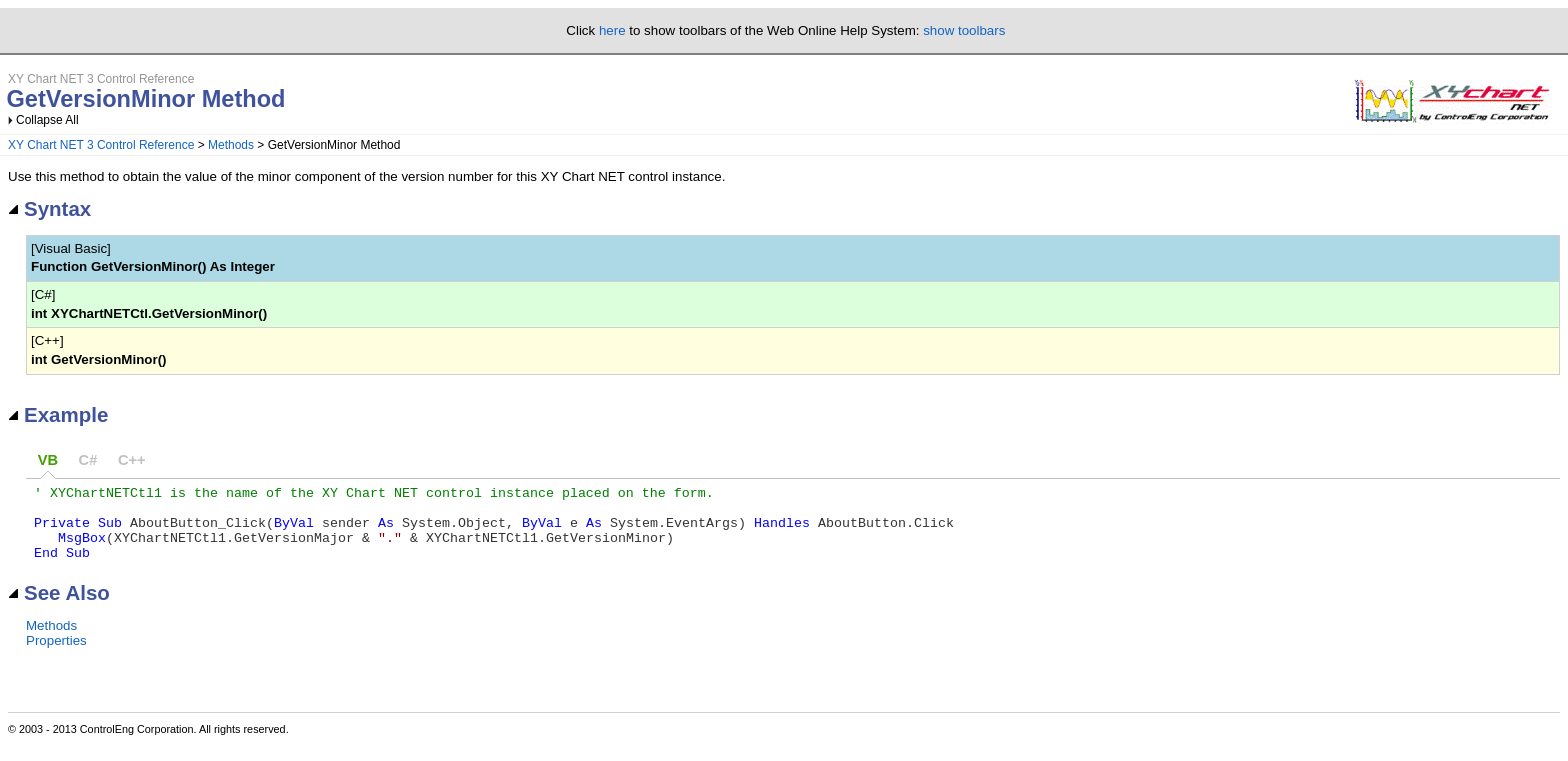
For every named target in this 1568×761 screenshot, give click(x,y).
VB (48, 460)
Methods (231, 145)
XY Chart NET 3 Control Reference (101, 145)
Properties (56, 655)
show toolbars (964, 30)
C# (88, 460)
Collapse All (47, 120)
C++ (132, 460)
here (612, 30)
